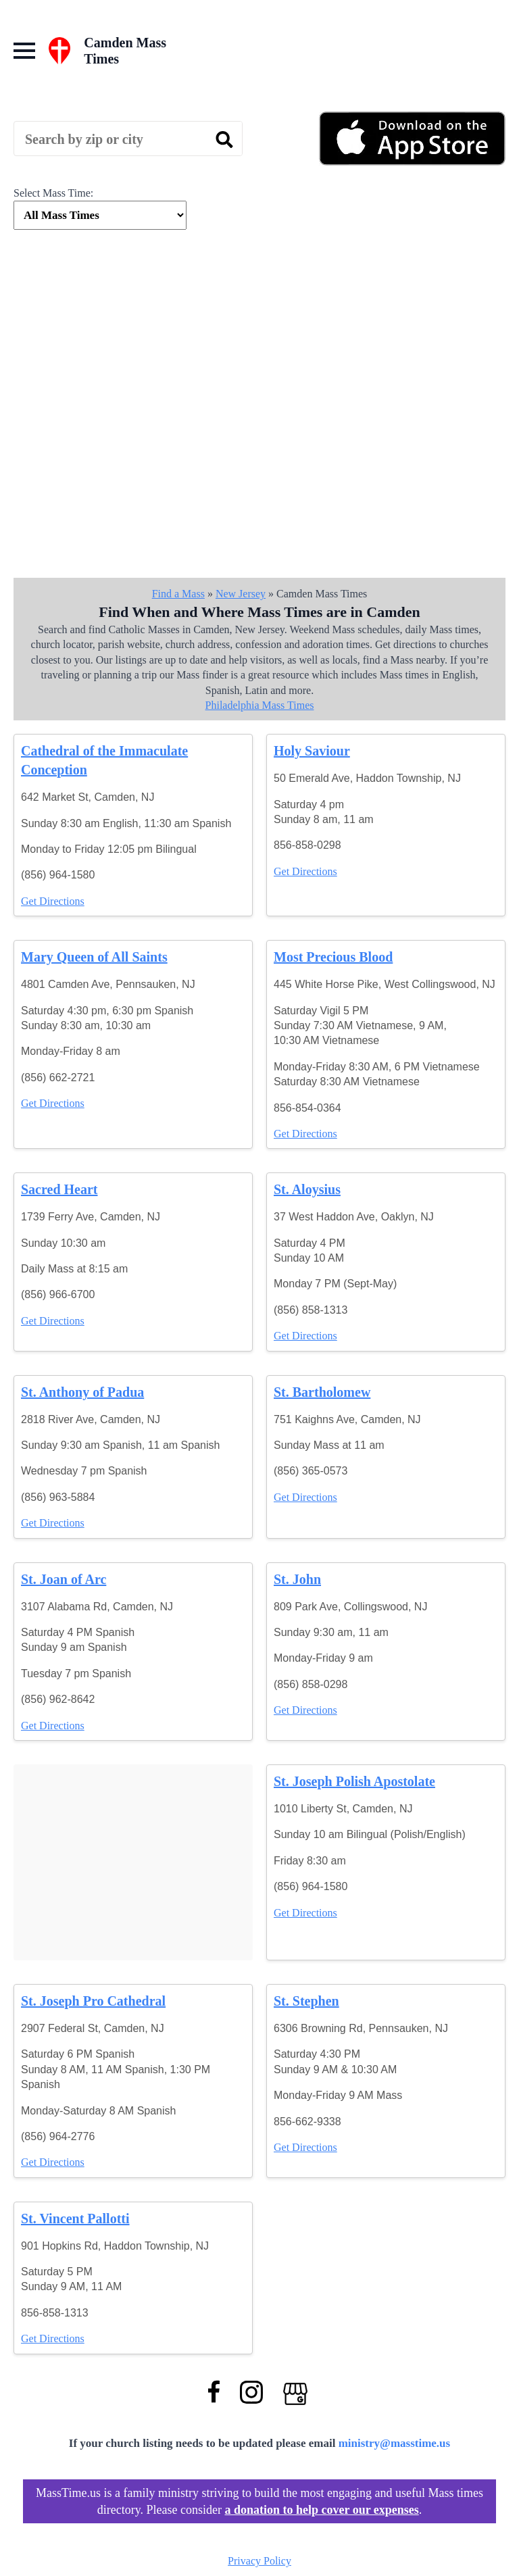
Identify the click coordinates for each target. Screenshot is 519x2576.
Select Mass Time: (53, 193)
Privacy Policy (259, 2561)
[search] (224, 139)
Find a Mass (178, 593)
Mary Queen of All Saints (94, 956)
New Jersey (241, 593)
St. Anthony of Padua (82, 1392)
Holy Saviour (312, 750)
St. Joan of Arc (63, 1579)
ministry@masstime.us (395, 2443)
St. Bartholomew (322, 1392)
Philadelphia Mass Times (259, 705)
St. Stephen (306, 2000)
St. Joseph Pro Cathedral (93, 2000)
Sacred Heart (59, 1189)
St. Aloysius (307, 1189)
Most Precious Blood (333, 956)
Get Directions (52, 901)
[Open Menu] (24, 50)
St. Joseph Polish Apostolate (354, 1781)
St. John (297, 1579)
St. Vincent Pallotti (75, 2218)
